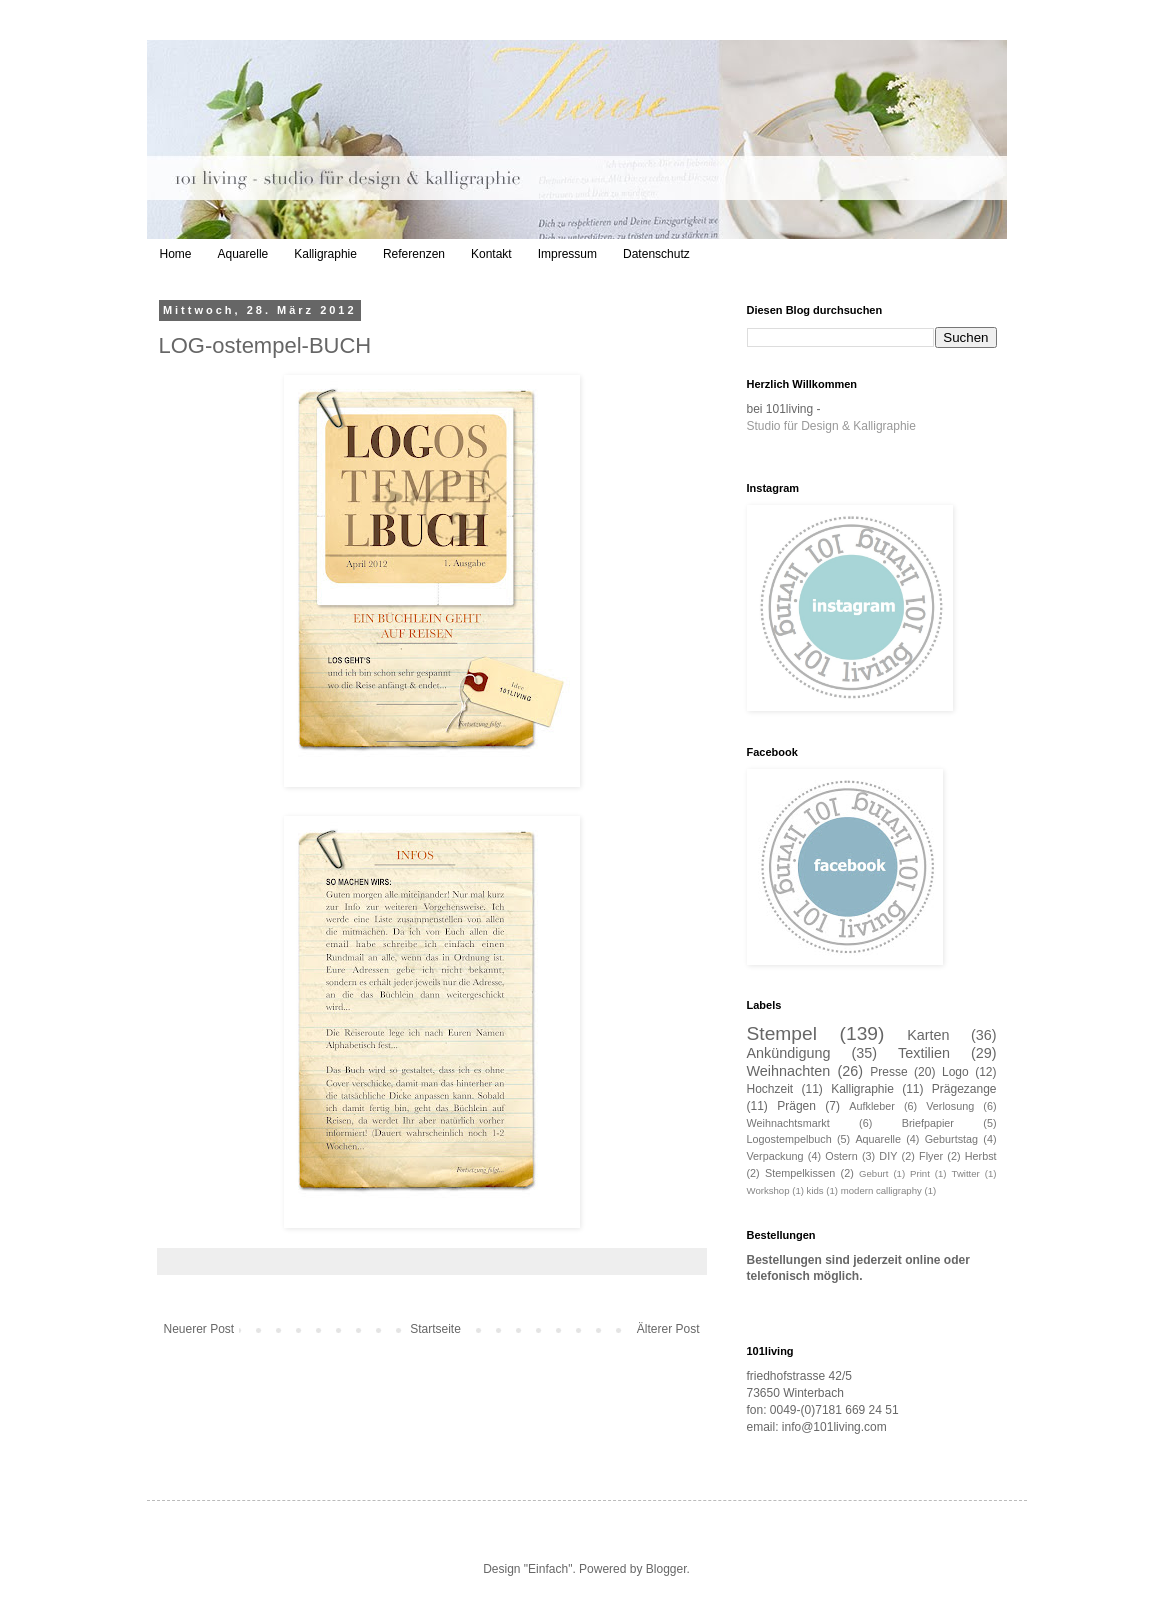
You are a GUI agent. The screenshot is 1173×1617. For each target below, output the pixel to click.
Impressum (567, 254)
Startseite (435, 1329)
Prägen (796, 1106)
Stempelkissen (800, 1173)
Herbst (981, 1156)
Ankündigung (789, 1053)
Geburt (873, 1173)
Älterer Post (668, 1329)
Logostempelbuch (789, 1139)
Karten (928, 1035)
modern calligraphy (881, 1190)
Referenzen (414, 254)
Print (920, 1173)
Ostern (841, 1156)
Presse (888, 1072)
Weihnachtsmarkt (788, 1123)
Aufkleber (872, 1106)
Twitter (966, 1173)
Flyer (931, 1156)
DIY (888, 1156)
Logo (955, 1072)
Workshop (768, 1190)
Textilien (924, 1053)
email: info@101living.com (817, 1427)
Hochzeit (770, 1089)
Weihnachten (789, 1071)
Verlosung (950, 1106)
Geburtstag (951, 1139)
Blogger (666, 1569)
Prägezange (964, 1089)
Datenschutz (656, 254)
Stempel (782, 1033)
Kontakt (491, 254)
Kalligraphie (325, 254)
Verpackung (775, 1156)
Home (176, 254)
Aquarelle (243, 254)
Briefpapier (928, 1123)
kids (815, 1190)
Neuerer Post (199, 1329)
